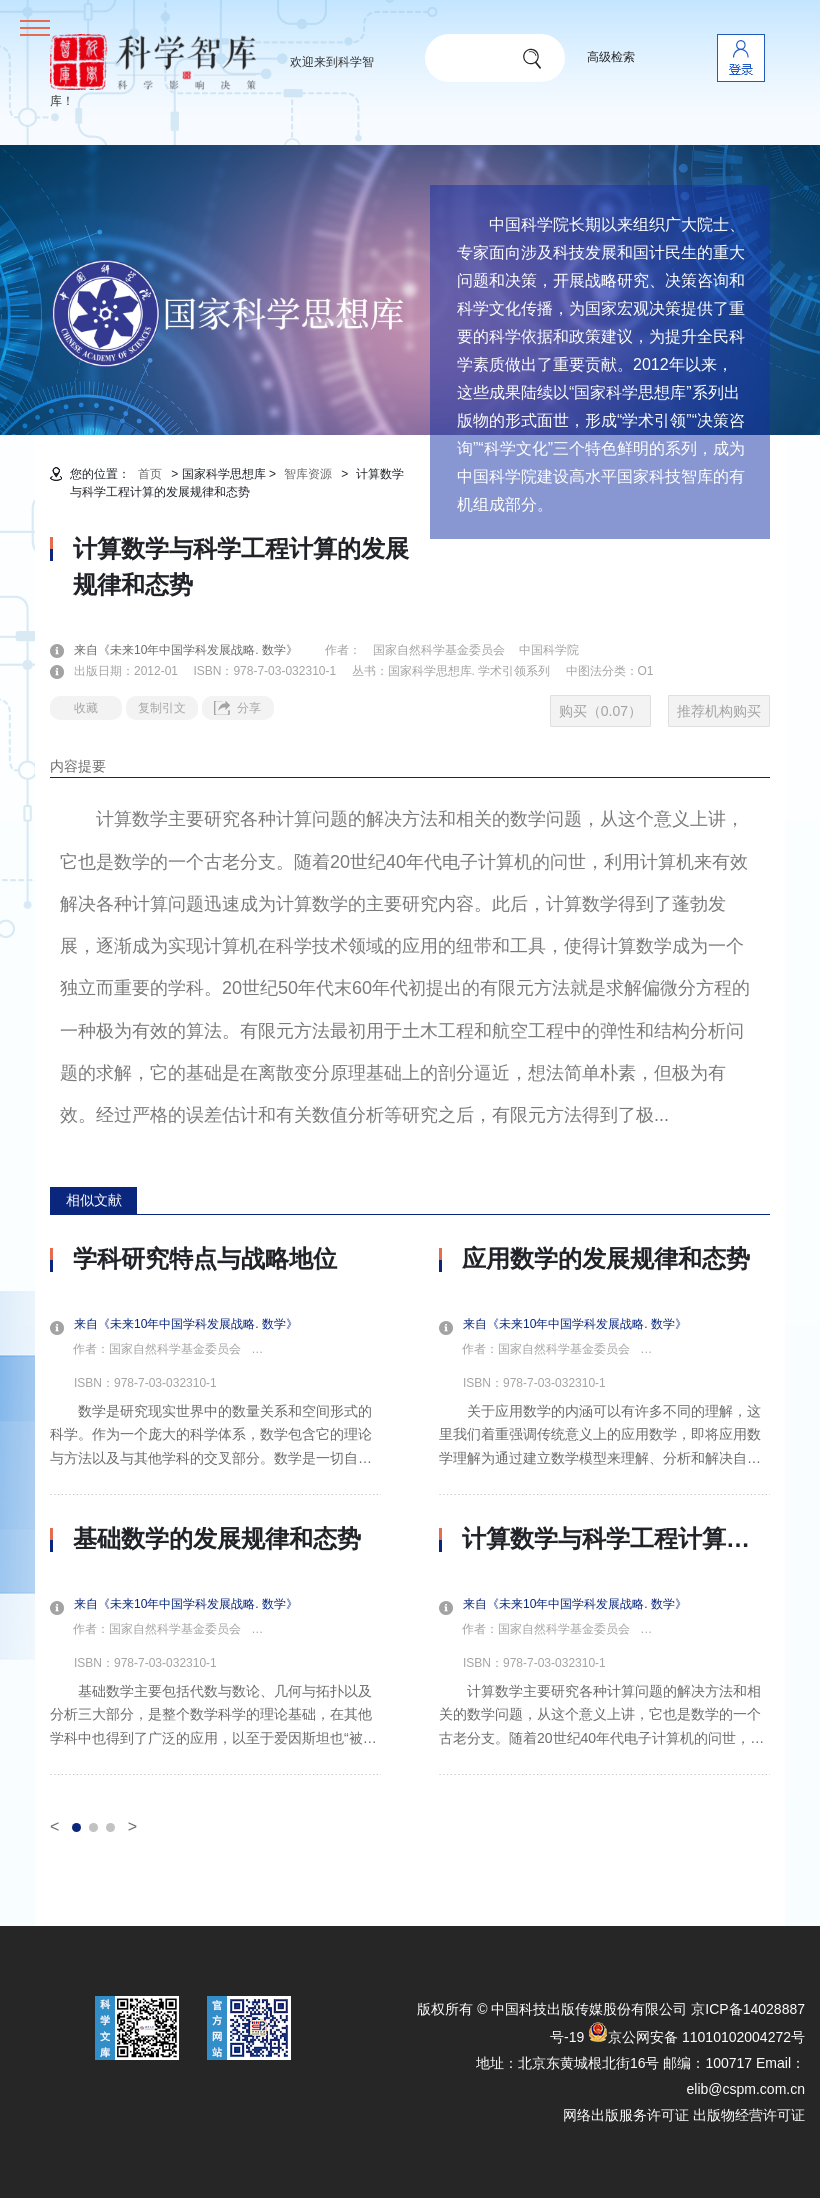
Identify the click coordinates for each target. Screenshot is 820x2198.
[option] (215, 1510)
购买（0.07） (600, 711)
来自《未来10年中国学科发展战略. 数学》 (198, 650)
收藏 (86, 708)
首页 (150, 474)
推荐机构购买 (719, 711)
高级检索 (611, 57)
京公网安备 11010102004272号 (696, 2037)
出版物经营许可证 (749, 2115)
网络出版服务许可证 (626, 2115)
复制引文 (162, 708)
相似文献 (94, 1200)
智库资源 (308, 474)
